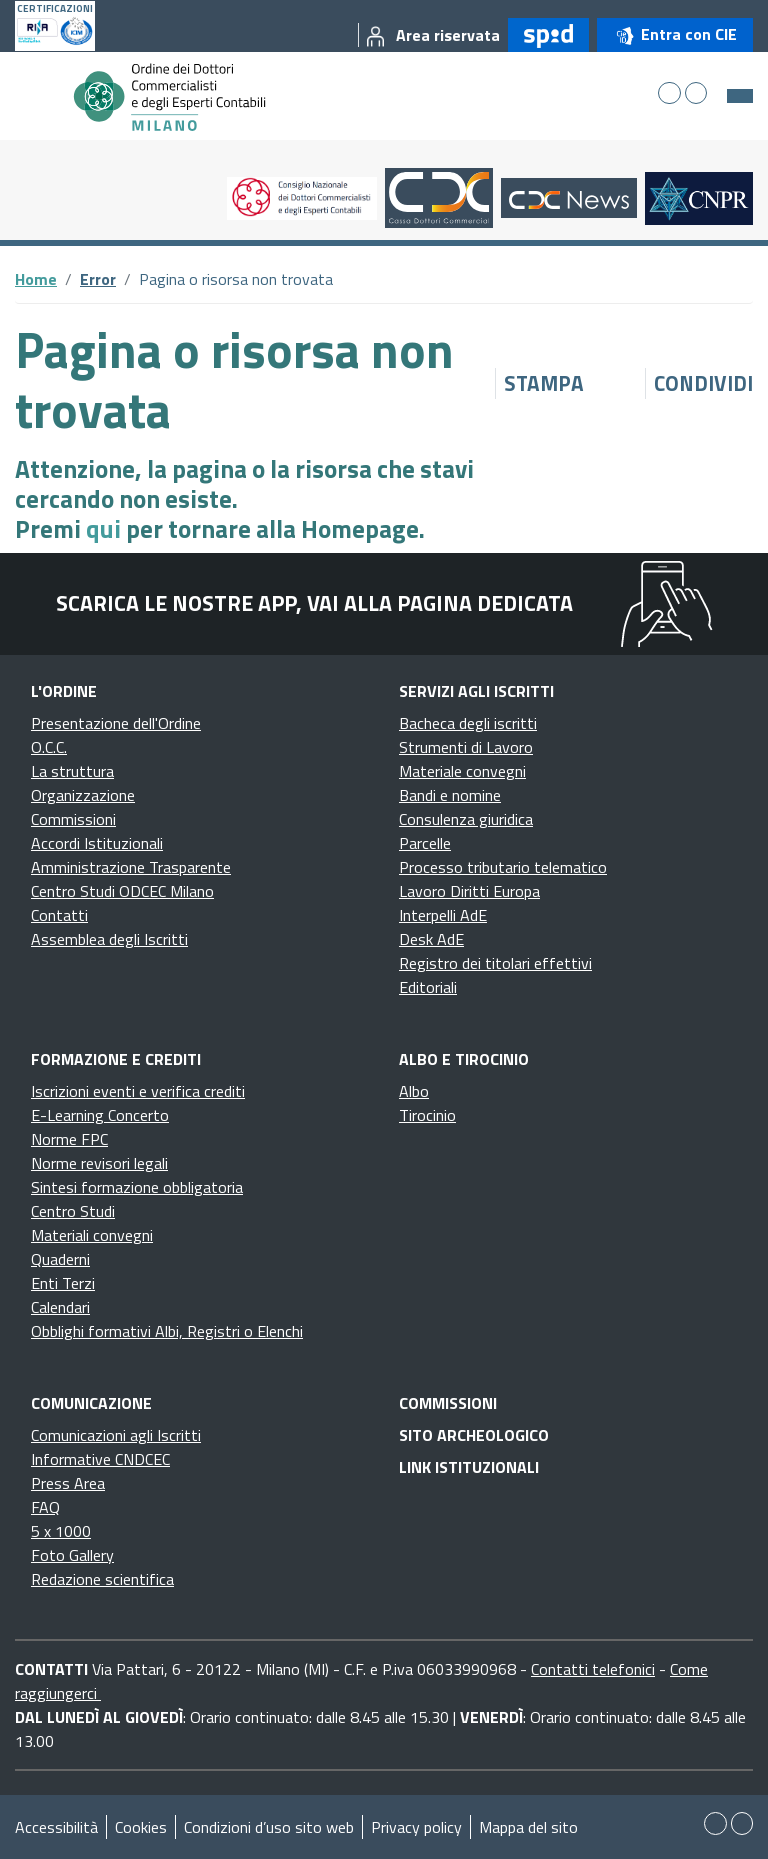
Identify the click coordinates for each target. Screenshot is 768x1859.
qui (103, 529)
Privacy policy (416, 1827)
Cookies (141, 1827)
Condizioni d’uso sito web (269, 1827)
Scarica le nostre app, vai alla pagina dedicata (314, 603)
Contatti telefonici (593, 1669)
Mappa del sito (528, 1827)
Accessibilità (56, 1827)
